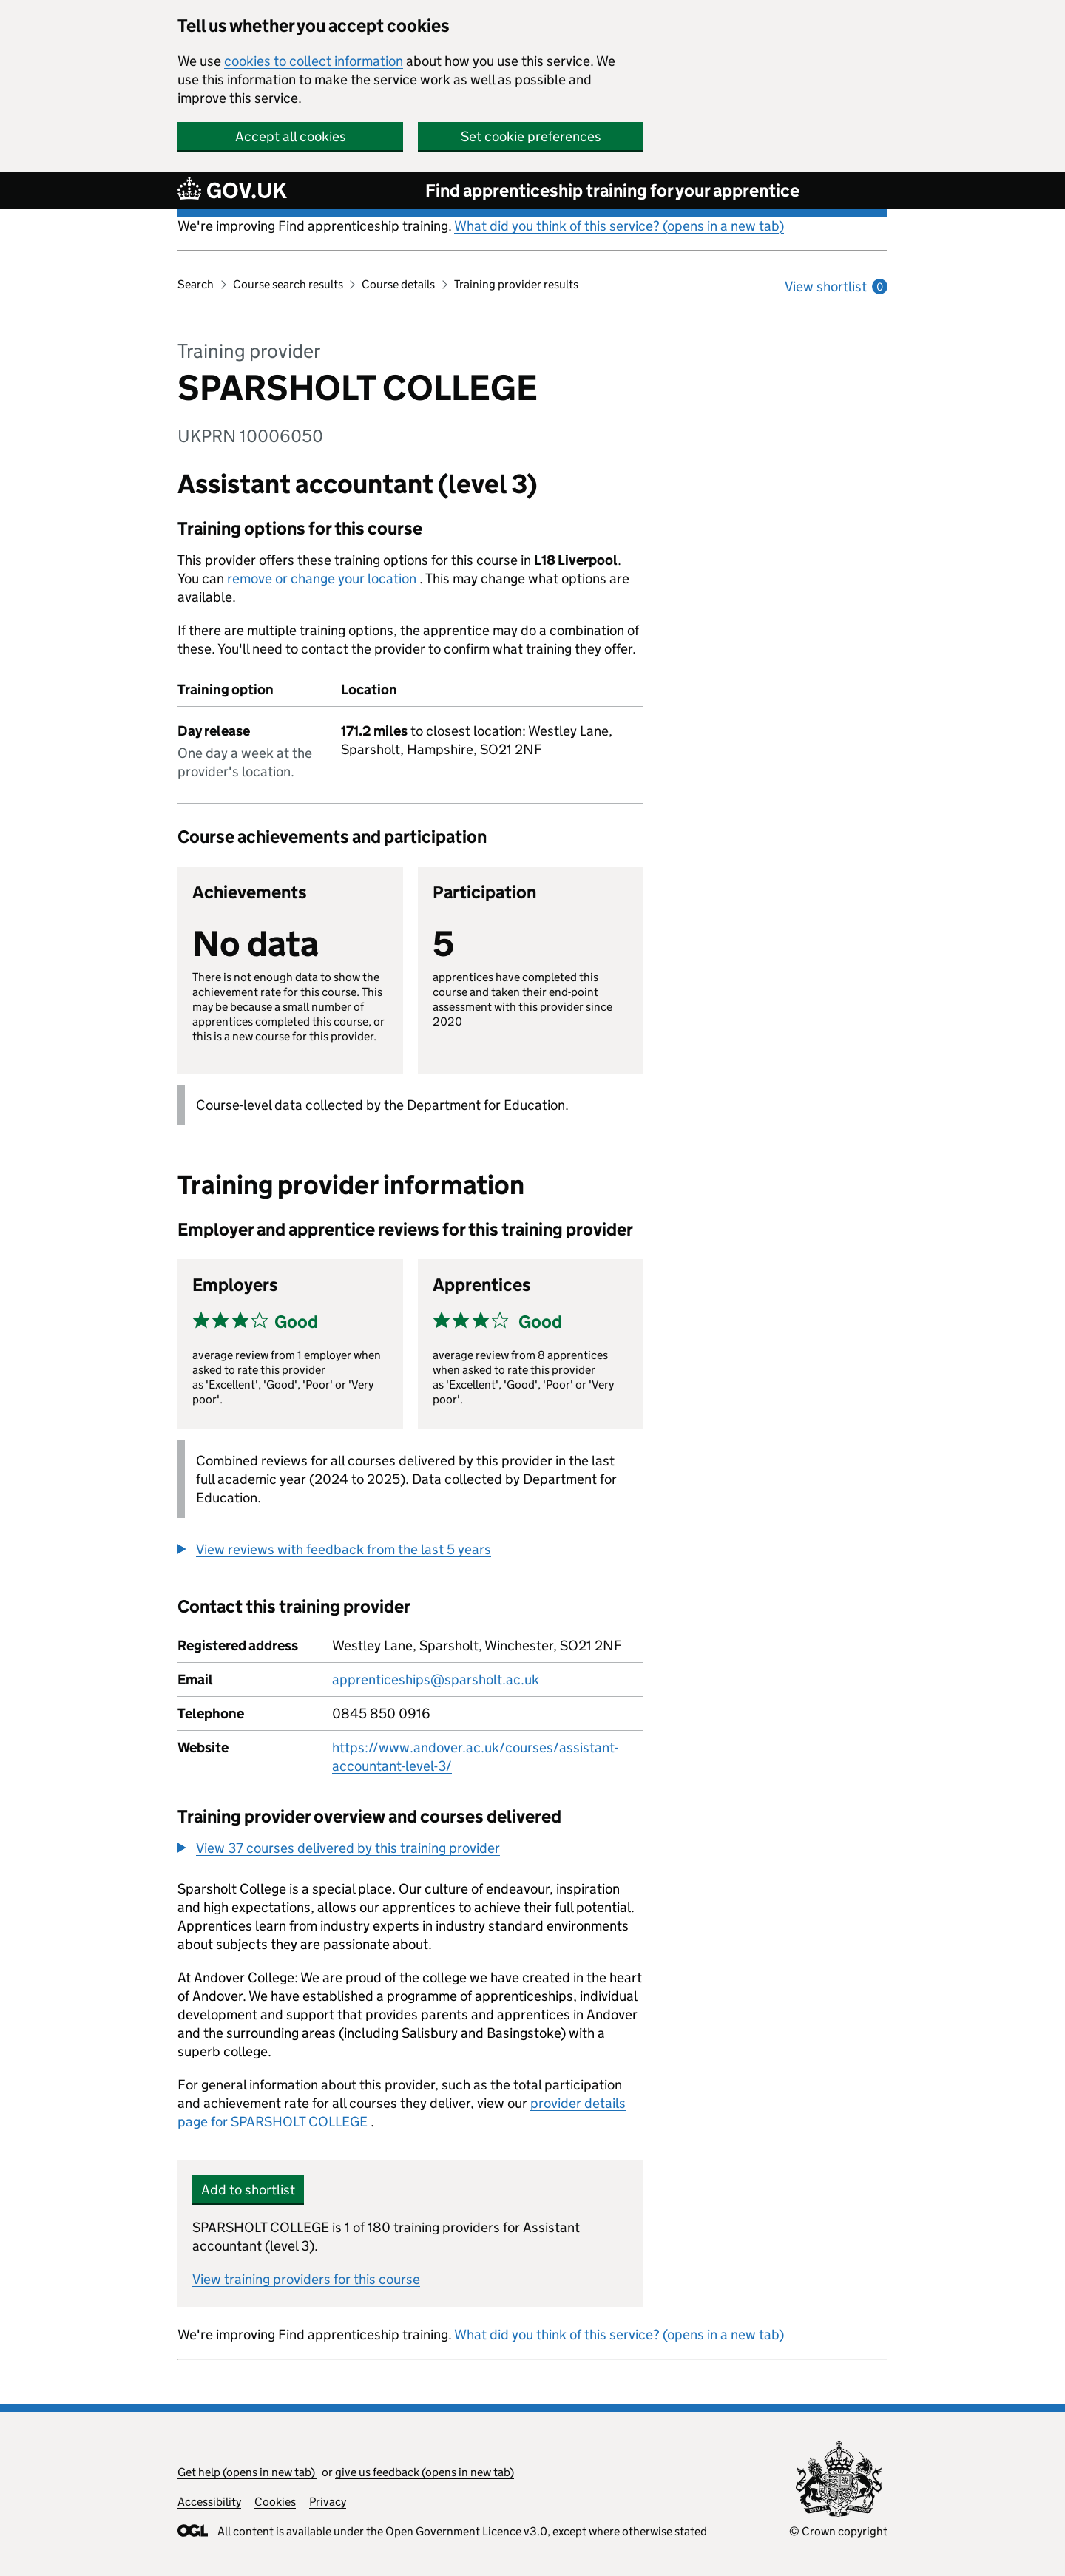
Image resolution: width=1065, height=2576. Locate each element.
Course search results (288, 284)
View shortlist (836, 286)
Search (196, 284)
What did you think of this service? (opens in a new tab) (619, 225)
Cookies (275, 2502)
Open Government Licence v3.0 (466, 2531)
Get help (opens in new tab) (247, 2472)
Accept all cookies (290, 136)
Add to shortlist (248, 2189)
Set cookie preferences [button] (531, 136)
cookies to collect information (313, 61)
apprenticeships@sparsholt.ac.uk (435, 1679)
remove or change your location (323, 578)
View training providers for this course (306, 2279)
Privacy (327, 2502)
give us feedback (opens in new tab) (424, 2472)
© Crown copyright (838, 2531)
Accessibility (209, 2502)
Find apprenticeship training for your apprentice (612, 190)
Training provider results (516, 284)
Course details (398, 284)
